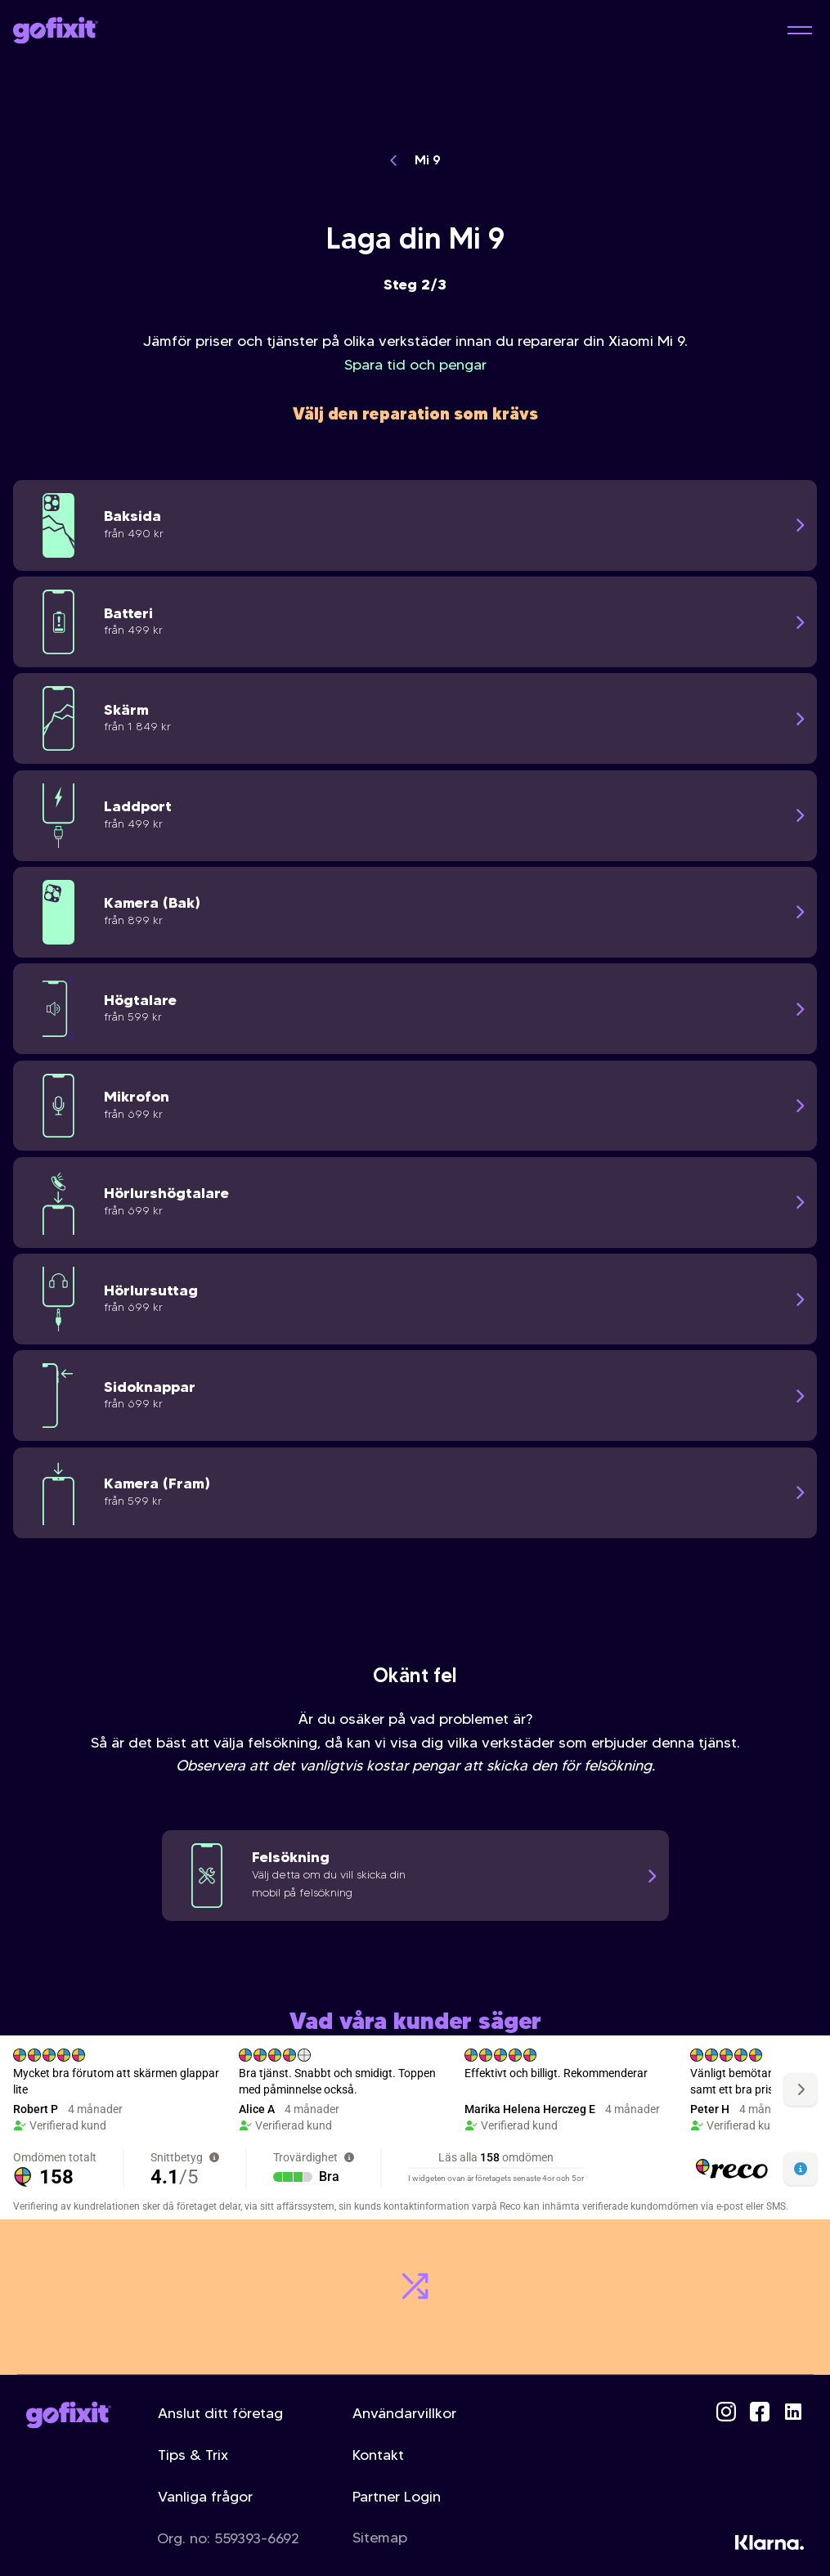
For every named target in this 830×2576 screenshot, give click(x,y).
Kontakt (378, 2455)
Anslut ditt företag (220, 2413)
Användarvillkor (404, 2413)
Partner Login (396, 2497)
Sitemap (379, 2538)
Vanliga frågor (205, 2497)
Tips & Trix (193, 2455)
